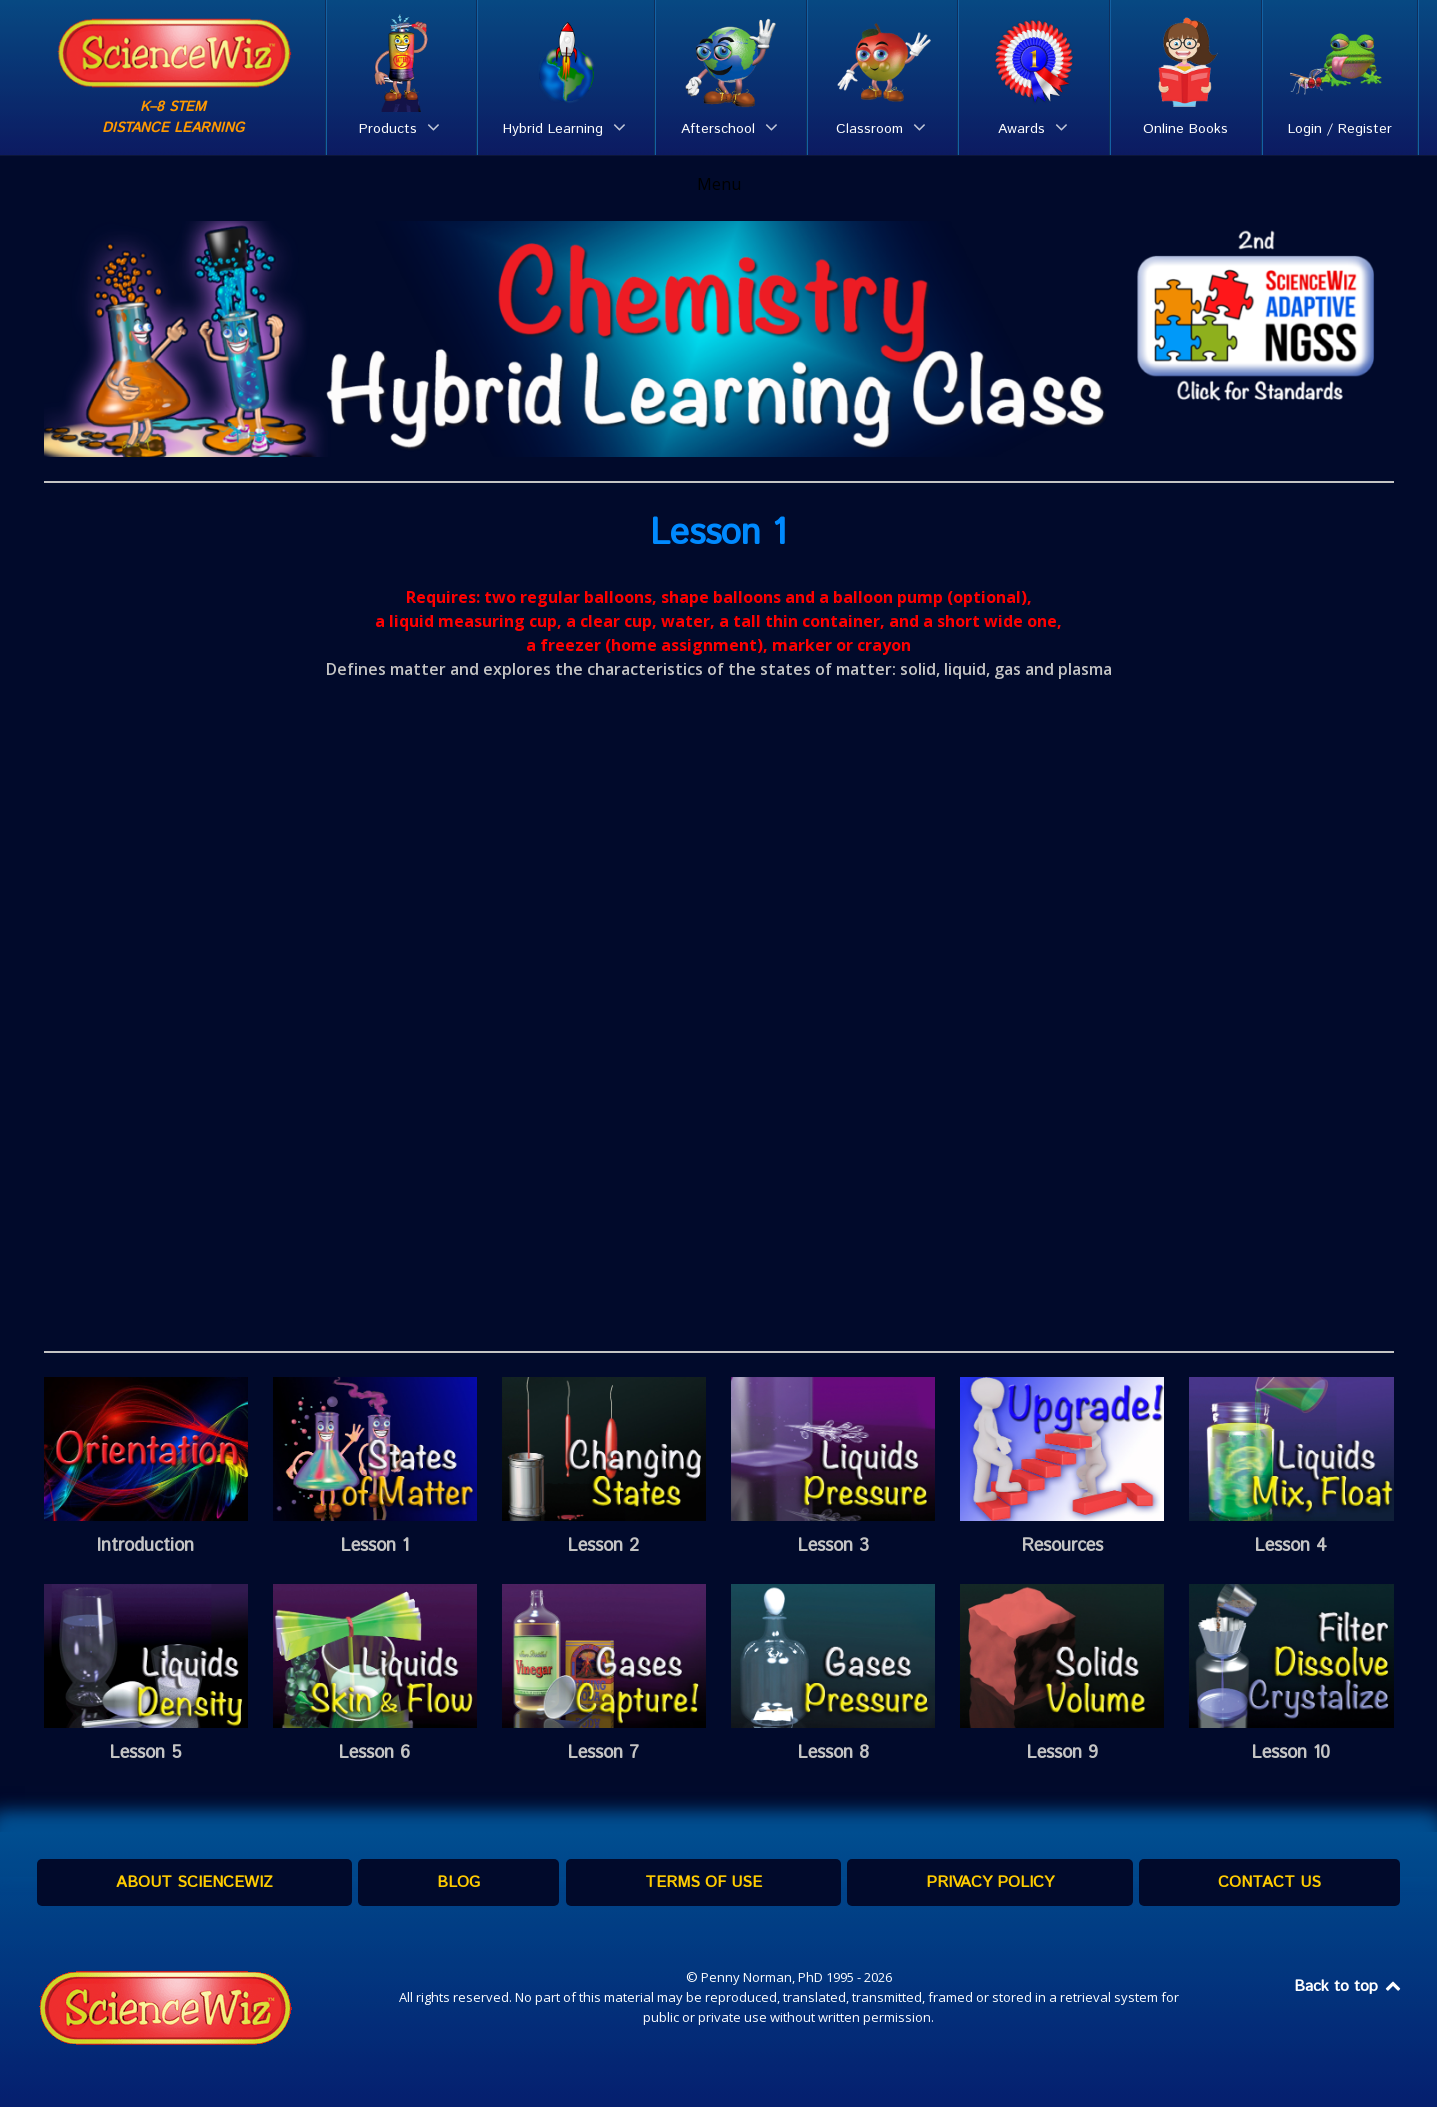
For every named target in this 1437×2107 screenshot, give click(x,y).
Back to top (1349, 1986)
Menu (719, 184)
